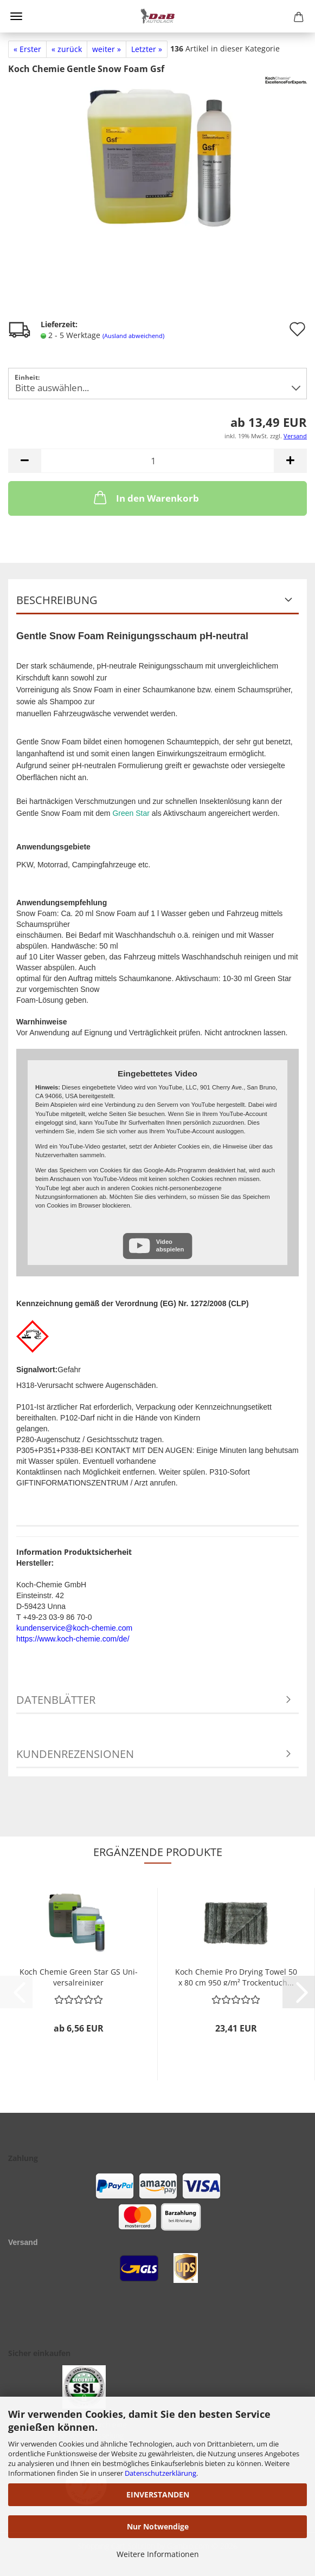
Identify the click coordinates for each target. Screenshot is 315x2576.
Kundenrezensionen (75, 1754)
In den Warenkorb (145, 497)
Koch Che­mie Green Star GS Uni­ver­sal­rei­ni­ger (79, 1976)
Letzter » (146, 49)
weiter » (106, 49)
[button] (24, 461)
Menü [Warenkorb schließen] (16, 16)
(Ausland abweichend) (133, 336)
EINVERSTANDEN (157, 2494)
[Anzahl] (157, 461)
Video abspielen (170, 1245)
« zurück (67, 49)
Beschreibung (57, 600)
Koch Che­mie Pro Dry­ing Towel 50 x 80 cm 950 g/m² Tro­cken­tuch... (236, 1976)
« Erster (27, 49)
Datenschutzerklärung (160, 2473)
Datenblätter (55, 1699)
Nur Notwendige (158, 2526)
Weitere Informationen (158, 2554)
